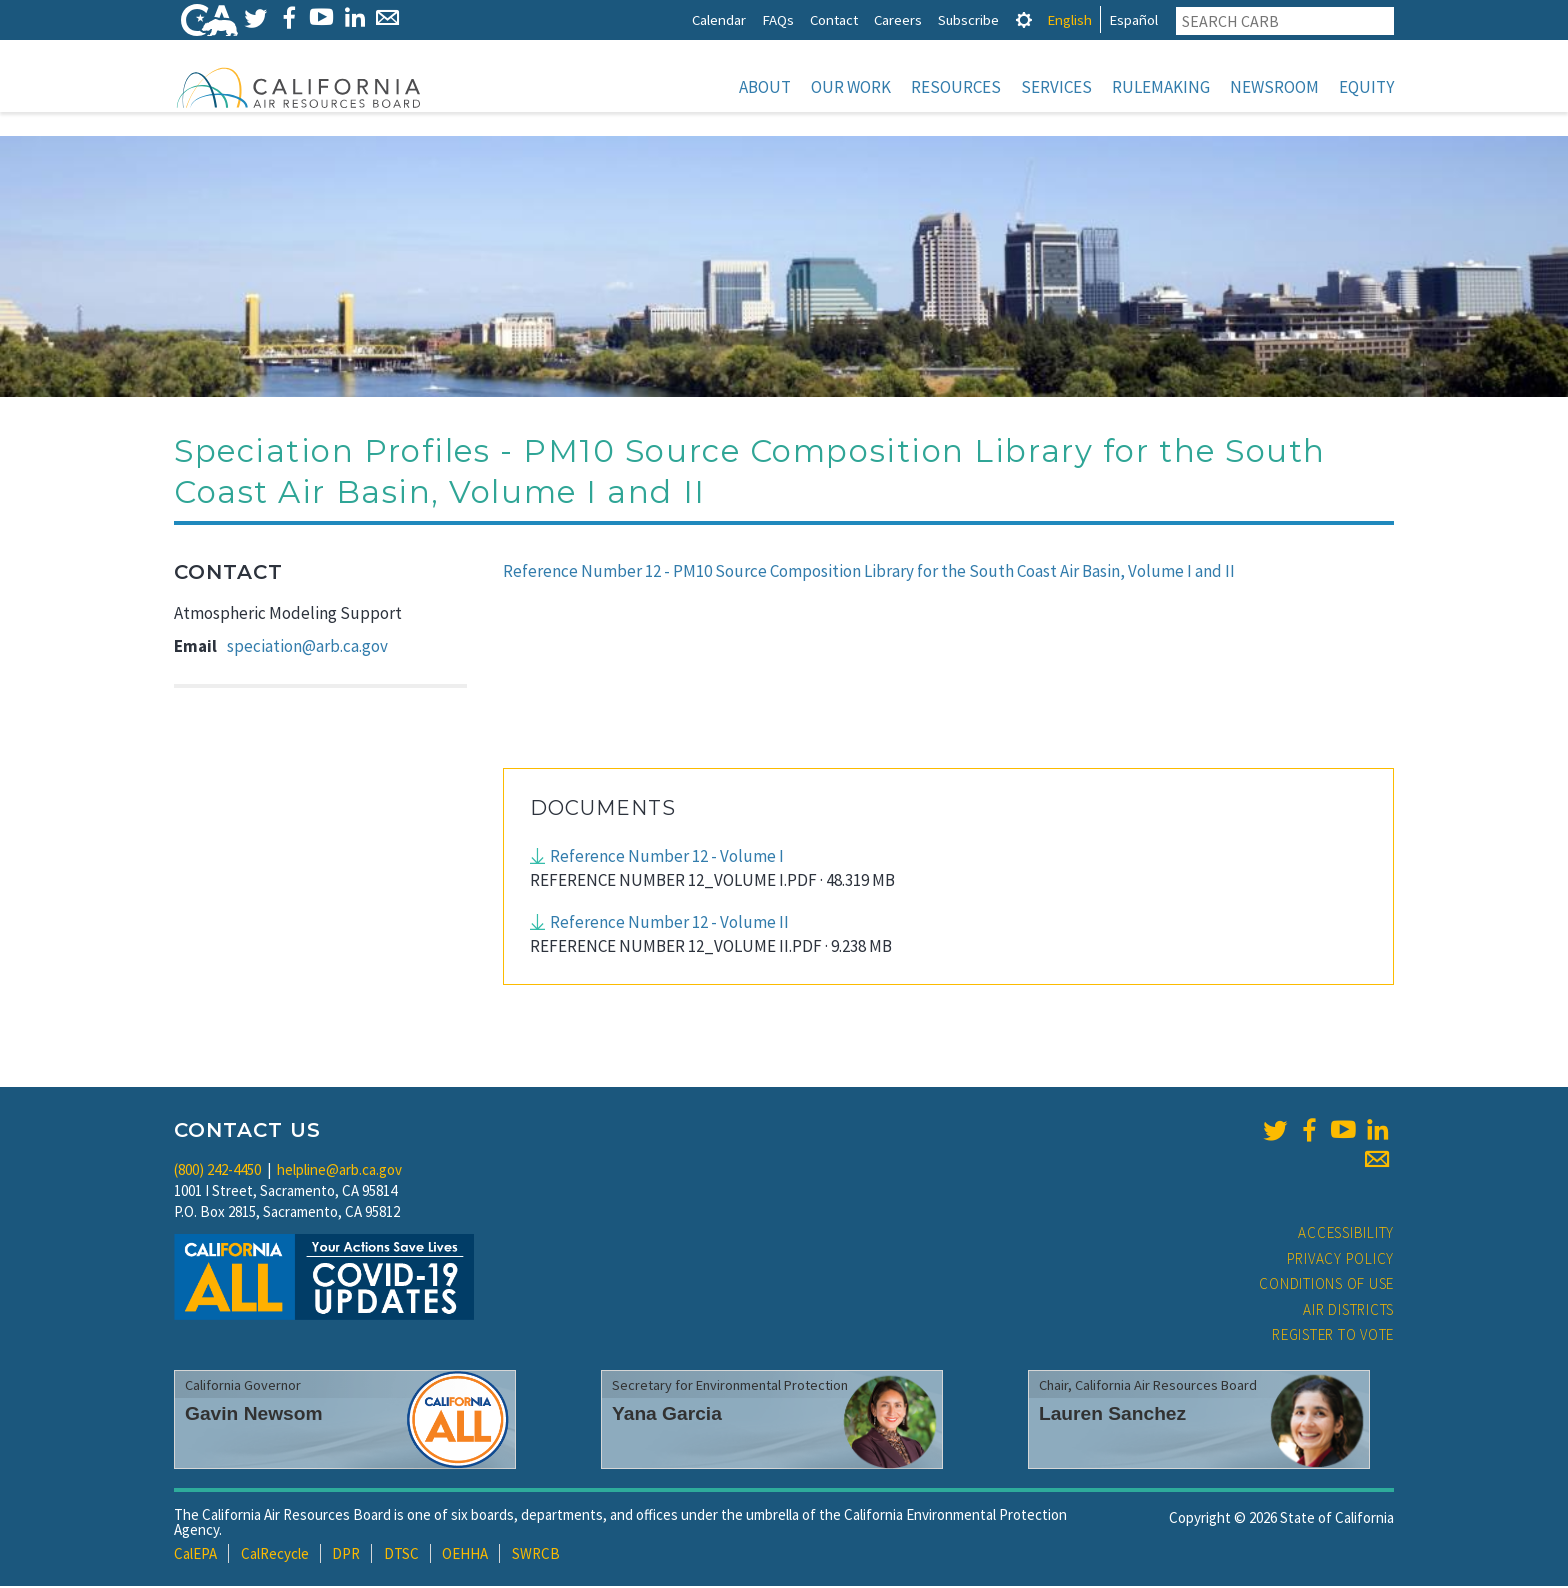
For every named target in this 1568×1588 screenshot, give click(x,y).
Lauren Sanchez (1112, 1415)
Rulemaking (1161, 87)
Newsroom (1274, 87)
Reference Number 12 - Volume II (669, 924)
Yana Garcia (667, 1415)
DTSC (401, 1555)
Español (1133, 19)
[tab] (1024, 19)
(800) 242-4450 (217, 1171)
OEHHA (465, 1555)
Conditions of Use (1326, 1285)
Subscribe (968, 19)
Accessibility (1346, 1234)
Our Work (851, 87)
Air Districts (1348, 1311)
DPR (346, 1555)
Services (1056, 87)
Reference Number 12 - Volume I (667, 858)
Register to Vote (1333, 1336)
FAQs (778, 19)
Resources (956, 87)
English (1069, 19)
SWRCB (536, 1555)
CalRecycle (275, 1555)
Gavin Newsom (254, 1415)
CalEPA (195, 1555)
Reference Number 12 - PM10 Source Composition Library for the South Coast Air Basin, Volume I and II (869, 573)
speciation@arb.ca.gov (307, 648)
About (765, 87)
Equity (1366, 87)
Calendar (719, 19)
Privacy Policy (1341, 1260)
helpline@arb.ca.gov (339, 1171)
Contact (834, 19)
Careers (898, 19)
